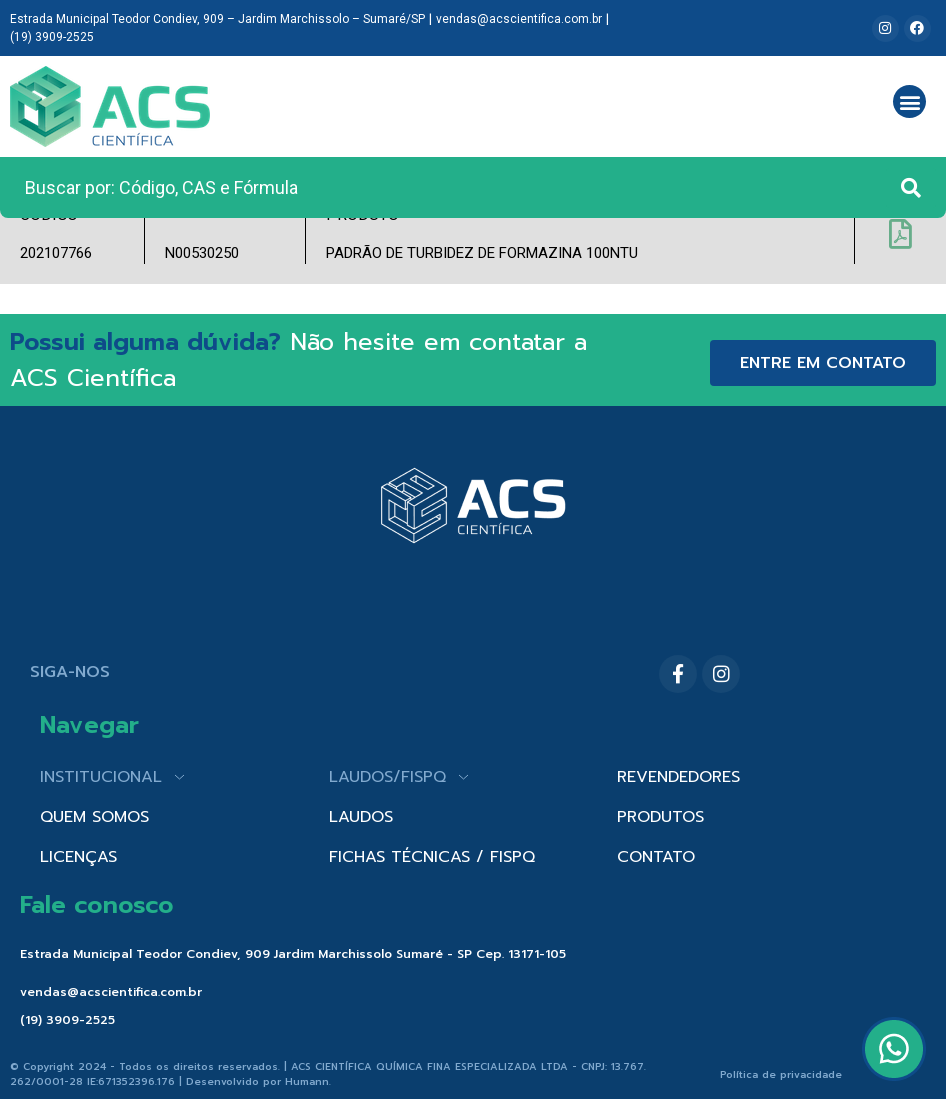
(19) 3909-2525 (52, 37)
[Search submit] (911, 188)
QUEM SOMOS (94, 817)
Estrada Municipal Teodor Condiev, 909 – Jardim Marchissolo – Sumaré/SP (217, 19)
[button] (909, 101)
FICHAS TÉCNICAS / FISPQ (432, 857)
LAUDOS (361, 817)
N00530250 (202, 253)
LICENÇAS (78, 857)
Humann (307, 1081)
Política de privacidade (781, 1074)
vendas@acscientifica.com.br (519, 19)
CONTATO (656, 857)
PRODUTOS (660, 817)
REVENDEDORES (678, 777)
